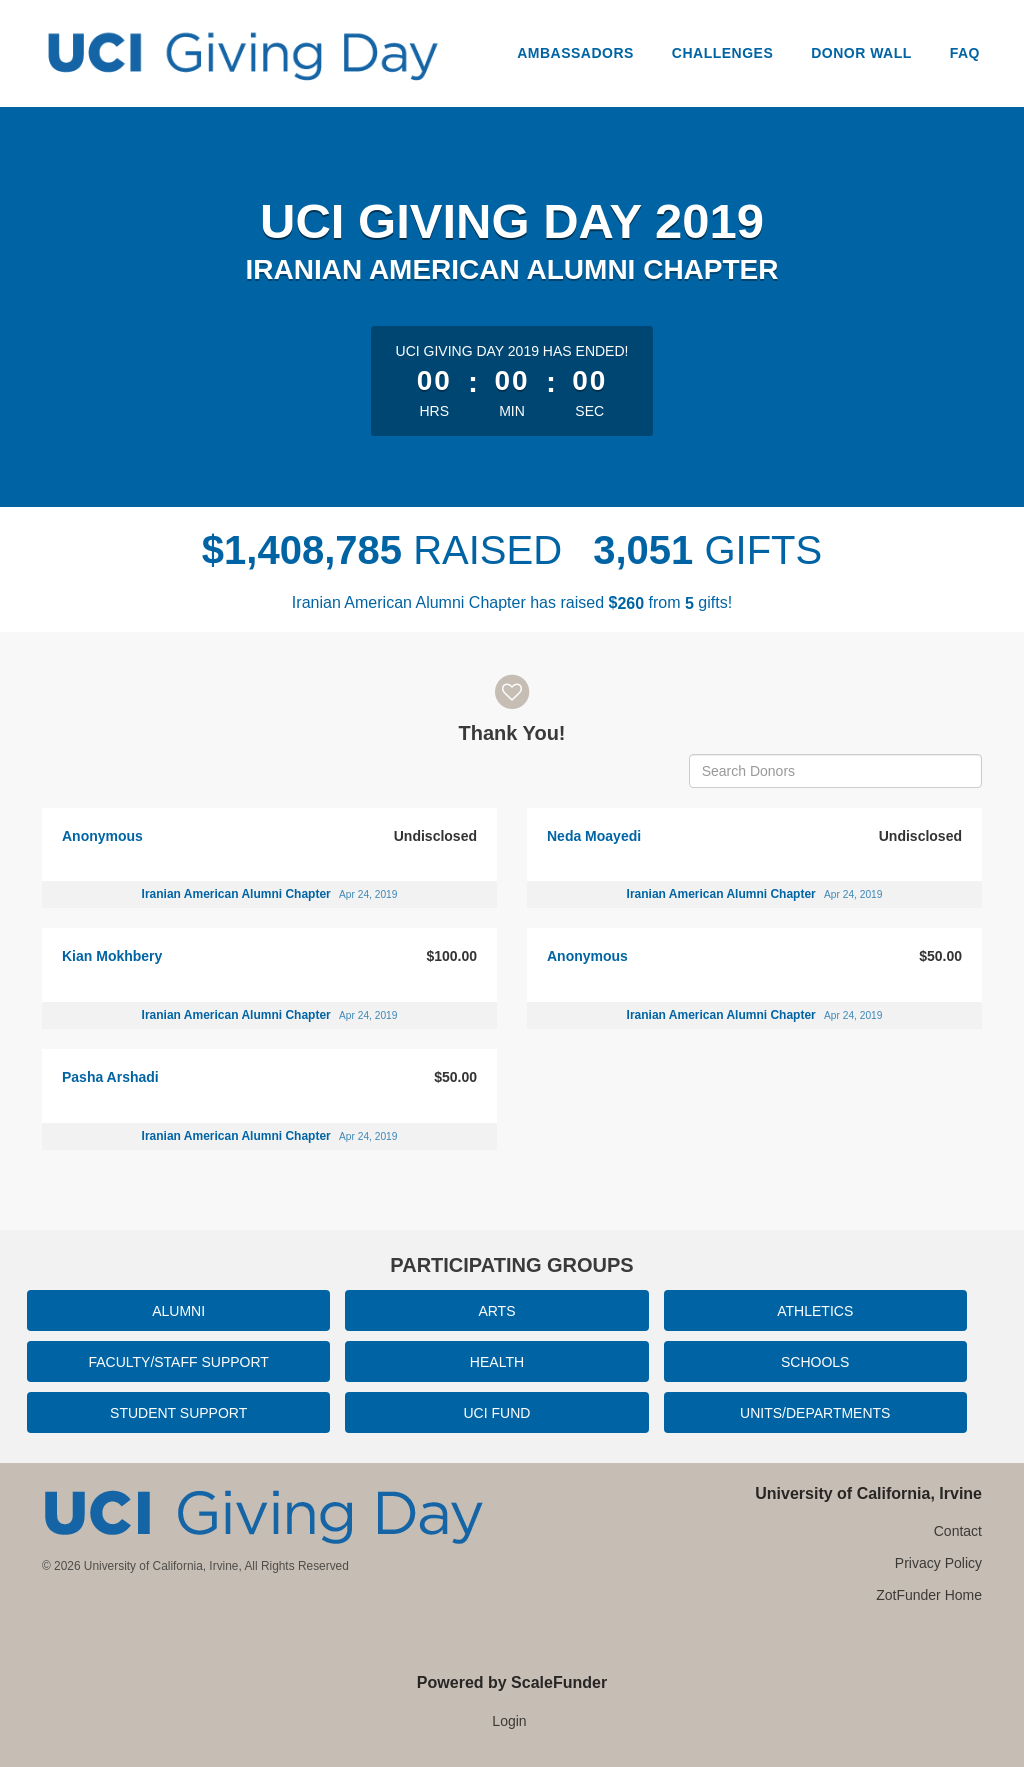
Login (509, 1721)
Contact (958, 1531)
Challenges (722, 53)
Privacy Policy (938, 1563)
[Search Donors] (835, 771)
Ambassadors (575, 53)
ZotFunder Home (929, 1595)
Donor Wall (861, 53)
